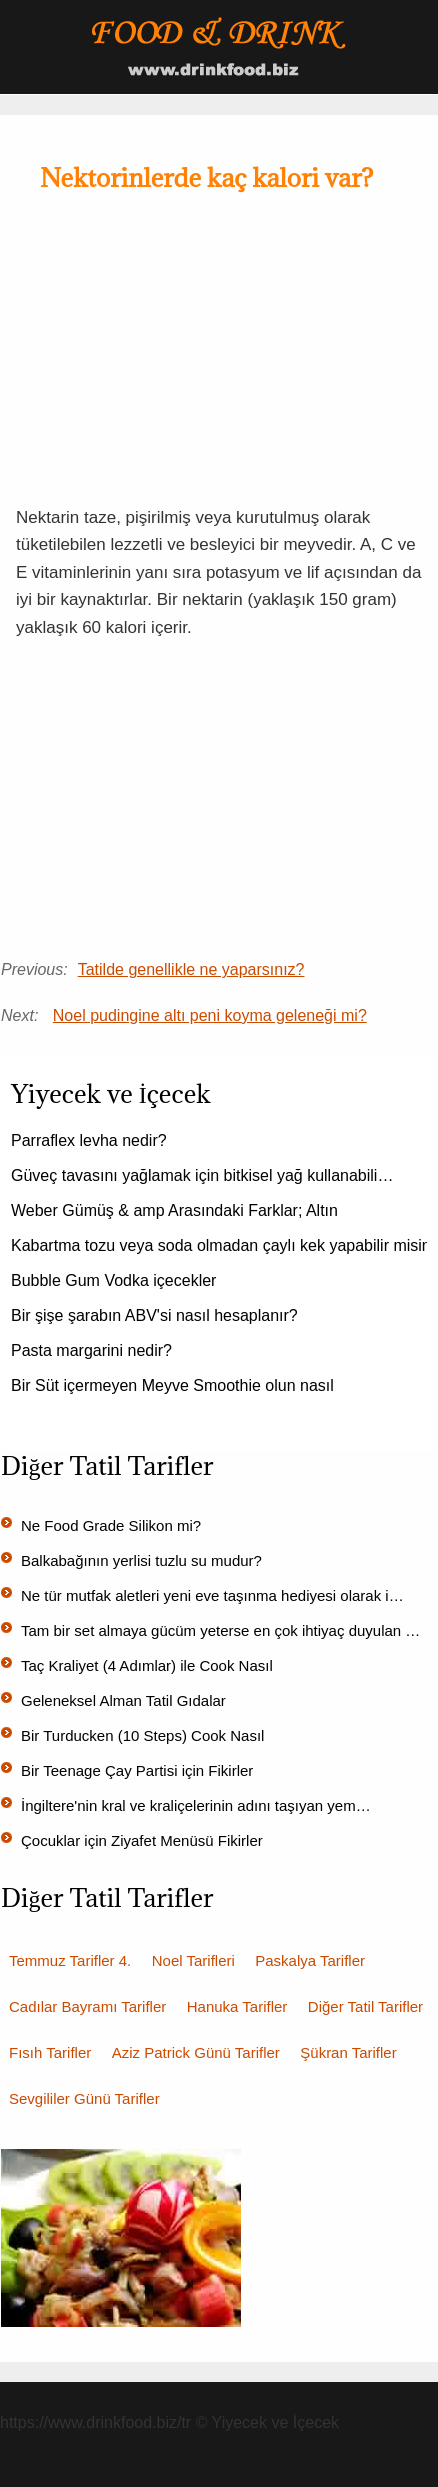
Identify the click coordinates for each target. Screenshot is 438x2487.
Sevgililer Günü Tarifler (84, 2098)
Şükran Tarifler (348, 2052)
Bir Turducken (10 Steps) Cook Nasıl (142, 1735)
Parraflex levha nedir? (89, 1140)
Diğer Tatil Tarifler (365, 2006)
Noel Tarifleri (193, 1960)
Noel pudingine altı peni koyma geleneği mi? (210, 1015)
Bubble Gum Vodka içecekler (113, 1280)
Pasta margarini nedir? (91, 1350)
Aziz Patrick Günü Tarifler (196, 2052)
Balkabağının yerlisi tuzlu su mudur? (141, 1560)
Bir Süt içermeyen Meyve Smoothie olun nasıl (172, 1385)
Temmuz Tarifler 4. (70, 1960)
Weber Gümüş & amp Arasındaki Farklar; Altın (174, 1210)
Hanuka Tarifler (237, 2006)
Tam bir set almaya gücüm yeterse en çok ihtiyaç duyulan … (220, 1630)
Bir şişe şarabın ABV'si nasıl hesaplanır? (154, 1315)
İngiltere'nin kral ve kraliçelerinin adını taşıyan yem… (196, 1805)
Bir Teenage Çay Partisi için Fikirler (137, 1770)
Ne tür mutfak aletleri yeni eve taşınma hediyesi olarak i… (212, 1595)
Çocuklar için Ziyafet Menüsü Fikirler (142, 1840)
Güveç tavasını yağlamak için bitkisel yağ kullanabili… (202, 1175)
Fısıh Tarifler (50, 2052)
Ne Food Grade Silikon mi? (111, 1525)
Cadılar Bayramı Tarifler (87, 2006)
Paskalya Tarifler (310, 1960)
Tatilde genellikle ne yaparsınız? (191, 969)
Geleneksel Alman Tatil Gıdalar (123, 1700)
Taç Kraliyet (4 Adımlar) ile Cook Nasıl (147, 1665)
